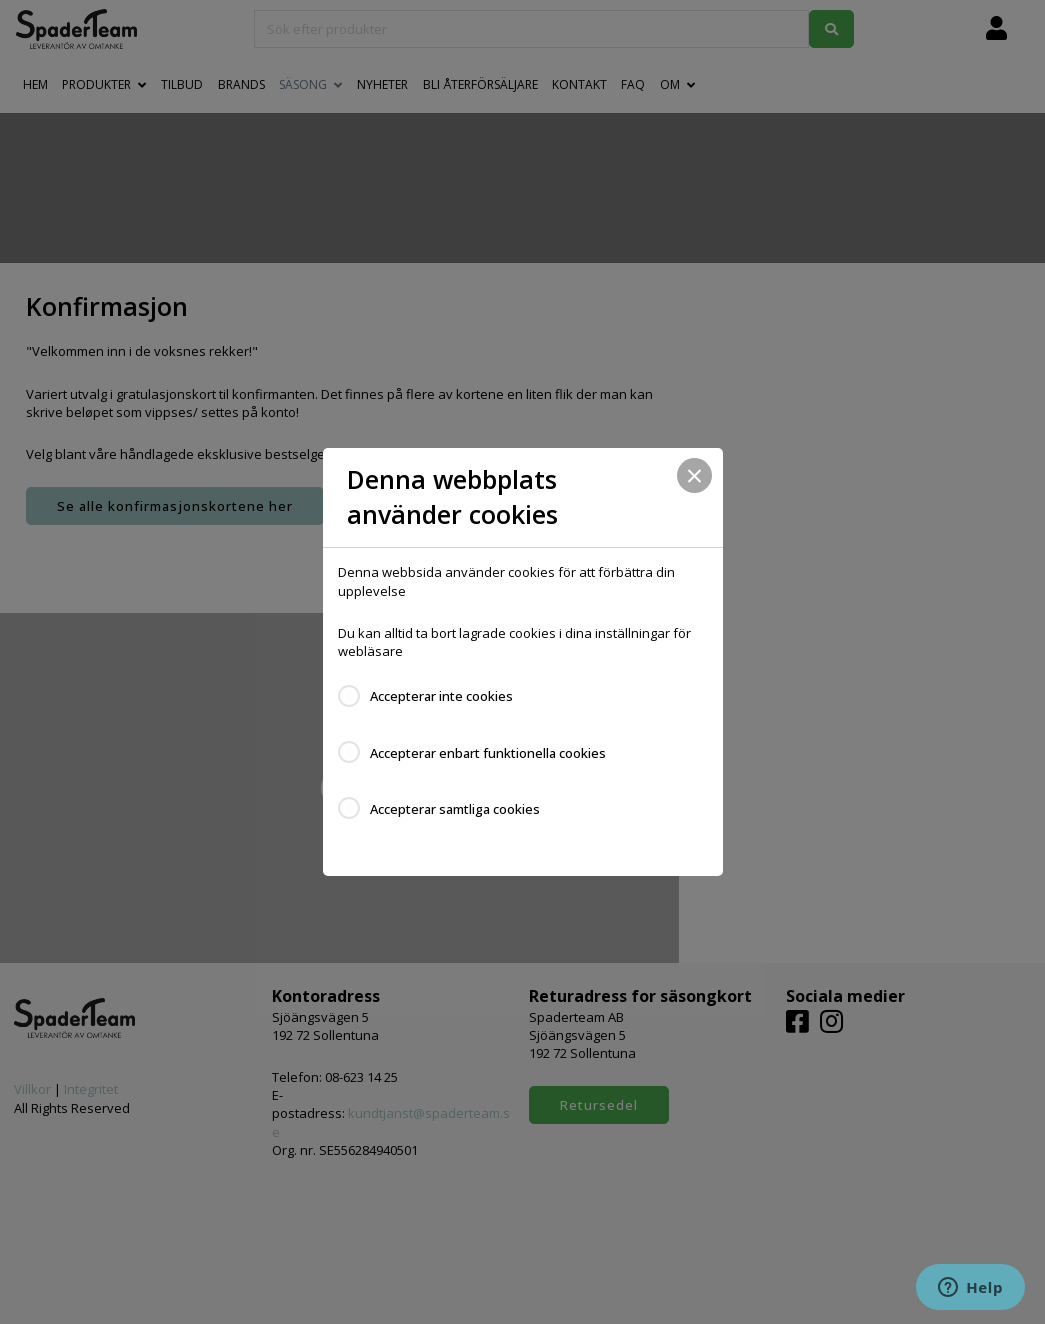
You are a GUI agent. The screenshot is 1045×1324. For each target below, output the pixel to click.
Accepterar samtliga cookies (455, 809)
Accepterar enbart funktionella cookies (488, 753)
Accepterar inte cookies (441, 696)
